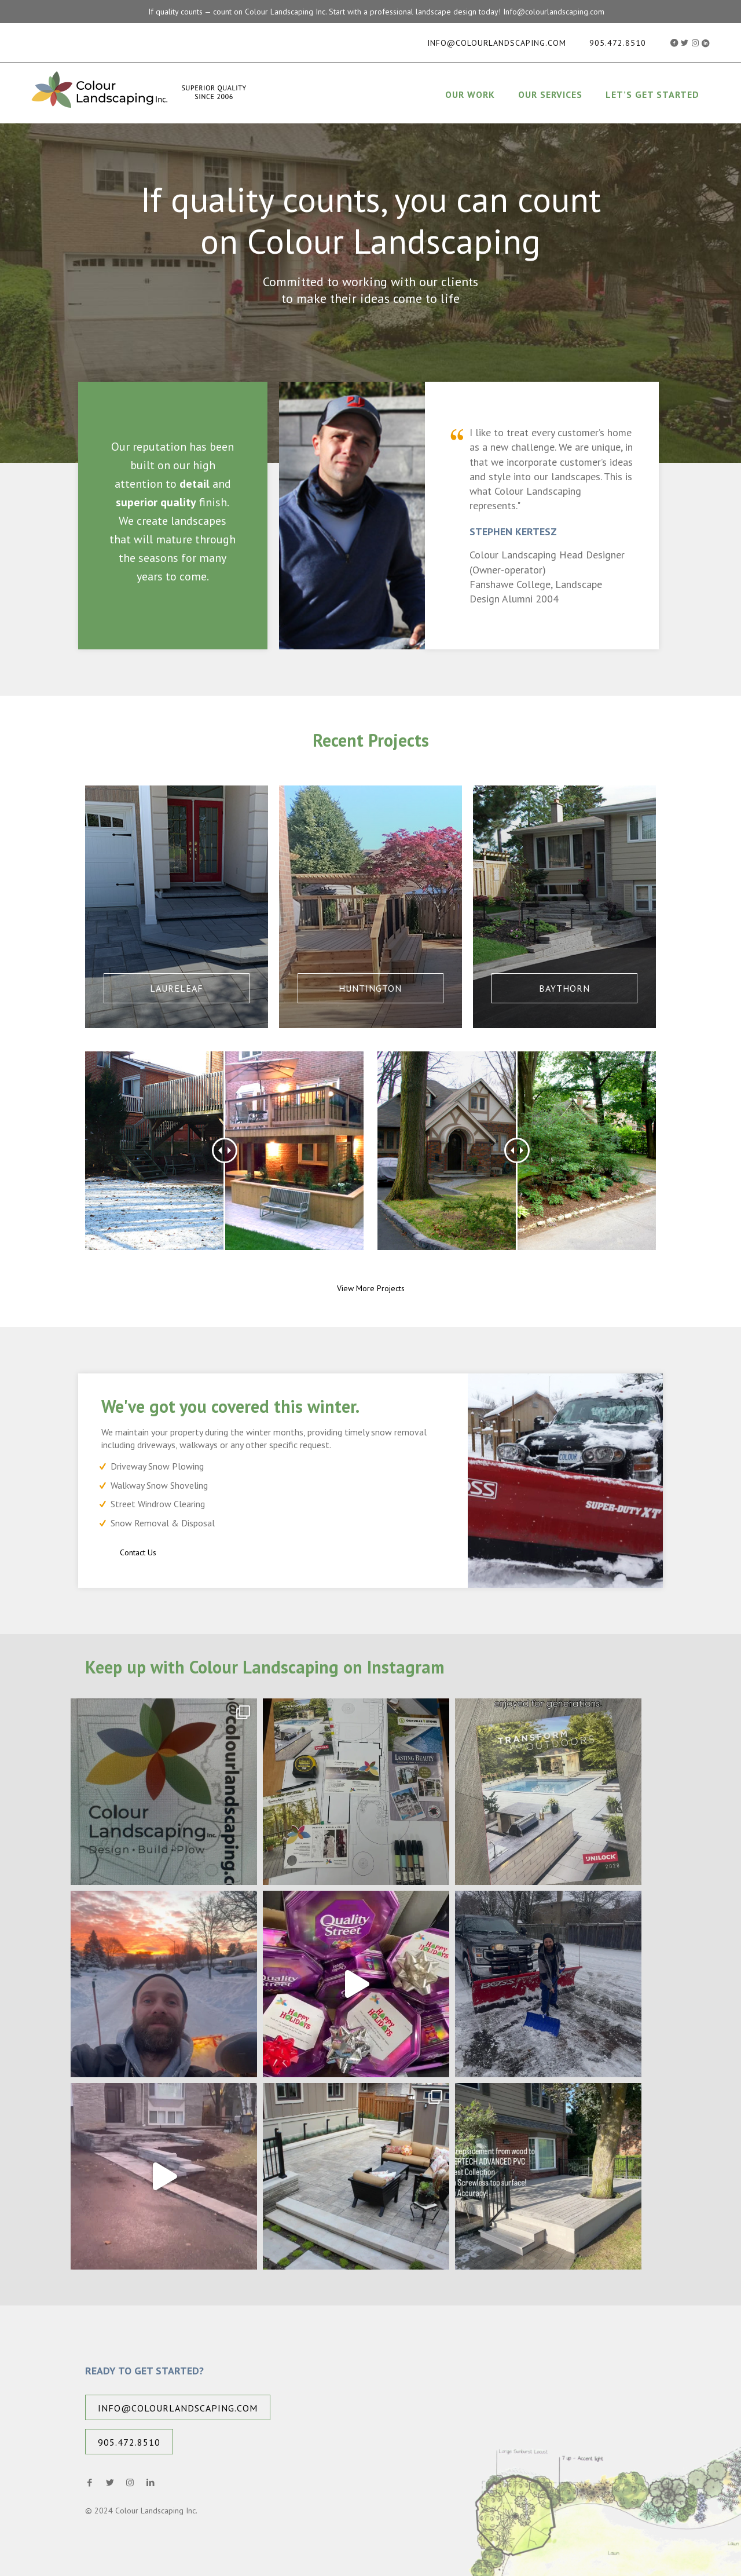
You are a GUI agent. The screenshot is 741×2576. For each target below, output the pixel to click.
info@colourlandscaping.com (496, 43)
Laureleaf (176, 988)
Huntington (370, 988)
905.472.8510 (617, 43)
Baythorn (564, 988)
